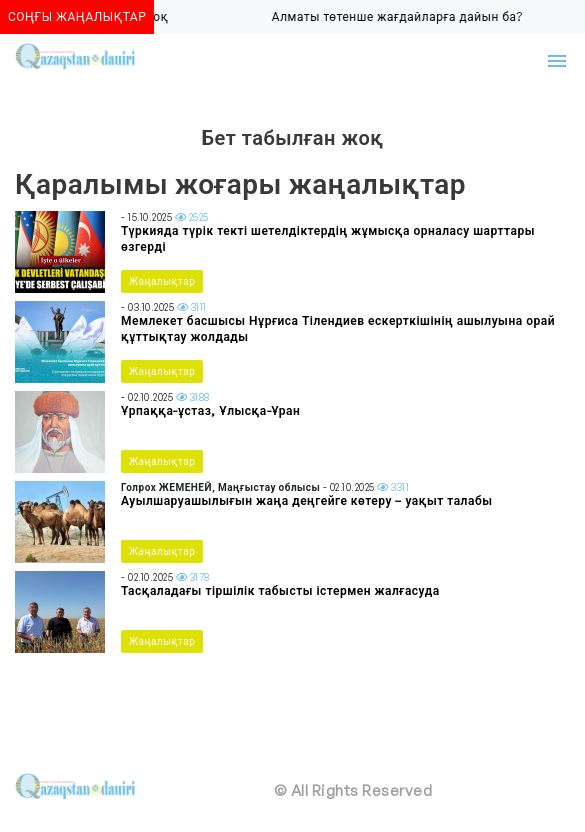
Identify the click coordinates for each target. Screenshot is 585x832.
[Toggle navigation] (557, 61)
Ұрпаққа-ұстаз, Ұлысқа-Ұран (210, 410)
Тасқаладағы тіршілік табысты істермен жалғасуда (280, 590)
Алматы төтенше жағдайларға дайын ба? (401, 16)
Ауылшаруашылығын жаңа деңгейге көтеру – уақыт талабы (307, 500)
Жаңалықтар (162, 281)
